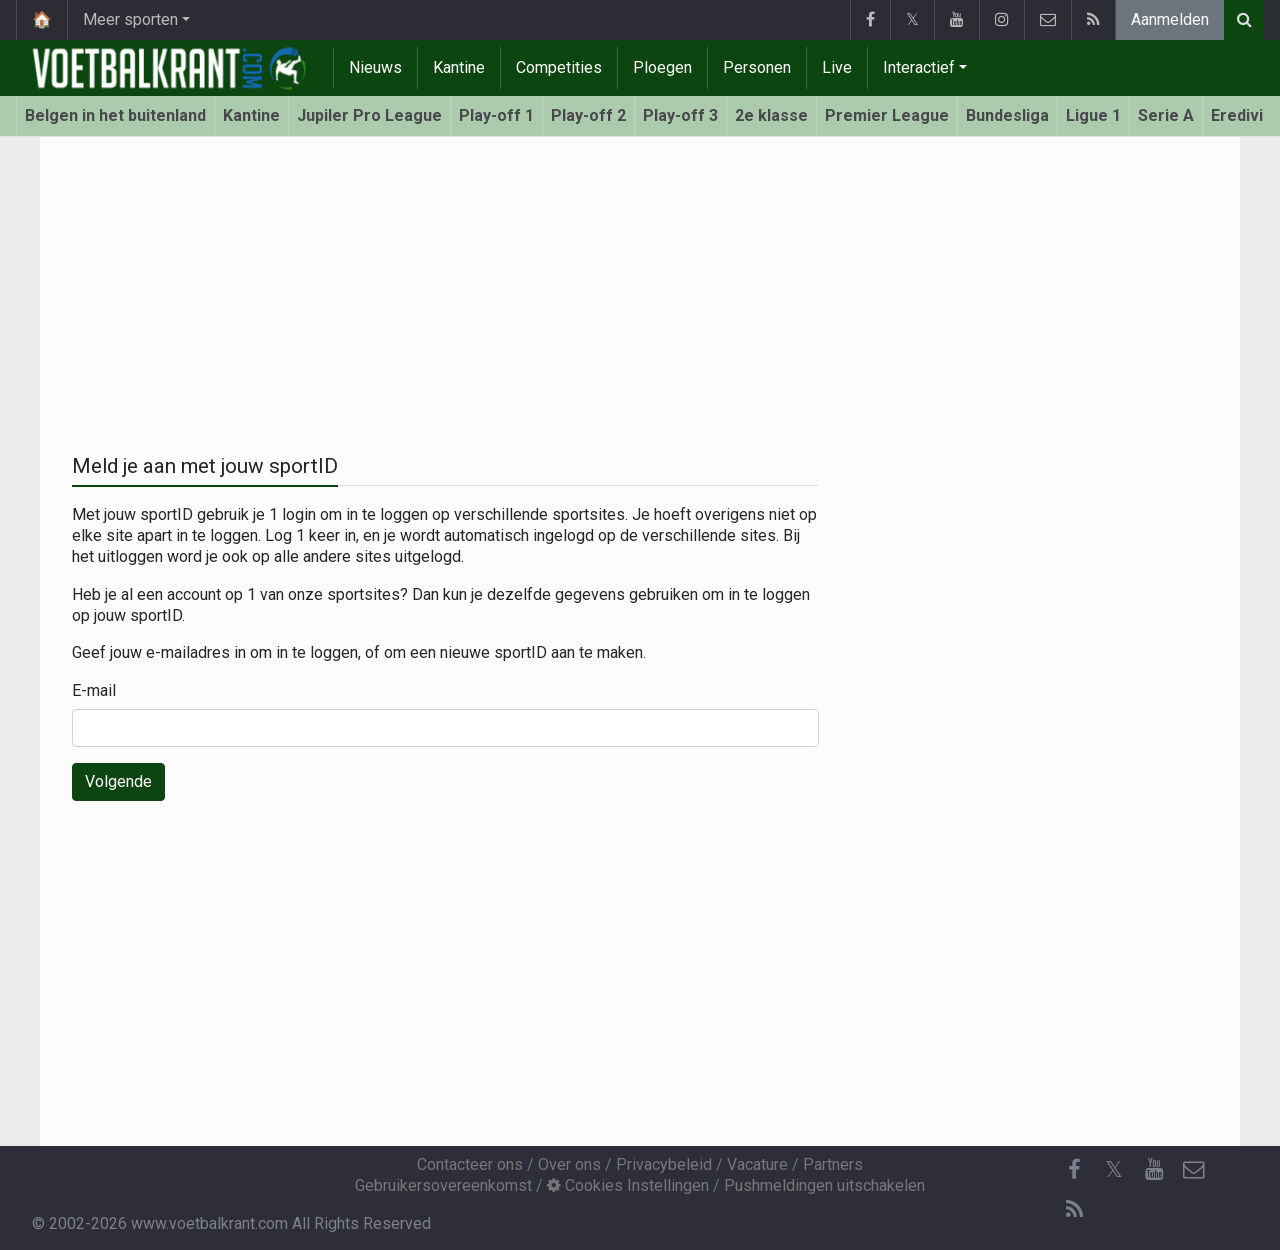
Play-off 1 (496, 115)
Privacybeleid (664, 1164)
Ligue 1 (1093, 115)
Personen (757, 67)
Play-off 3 (680, 115)
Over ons (569, 1164)
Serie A (1166, 115)
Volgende (118, 781)
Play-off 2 (588, 115)
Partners (833, 1164)
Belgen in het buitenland (115, 115)
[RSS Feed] (1074, 1210)
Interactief (919, 67)
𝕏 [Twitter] (1114, 1169)
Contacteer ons (470, 1164)
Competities (559, 67)
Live (837, 67)
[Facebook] (1074, 1170)
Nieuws (375, 67)
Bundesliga (1007, 115)
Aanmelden (1170, 19)
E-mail (94, 690)
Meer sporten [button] (130, 19)
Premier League (887, 115)
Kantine (459, 67)
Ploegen (662, 67)
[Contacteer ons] (1194, 1170)
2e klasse (771, 115)
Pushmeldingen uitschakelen (824, 1185)
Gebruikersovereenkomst (443, 1185)
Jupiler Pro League (369, 115)
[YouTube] (1154, 1170)
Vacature (757, 1164)
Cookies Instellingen (628, 1185)
